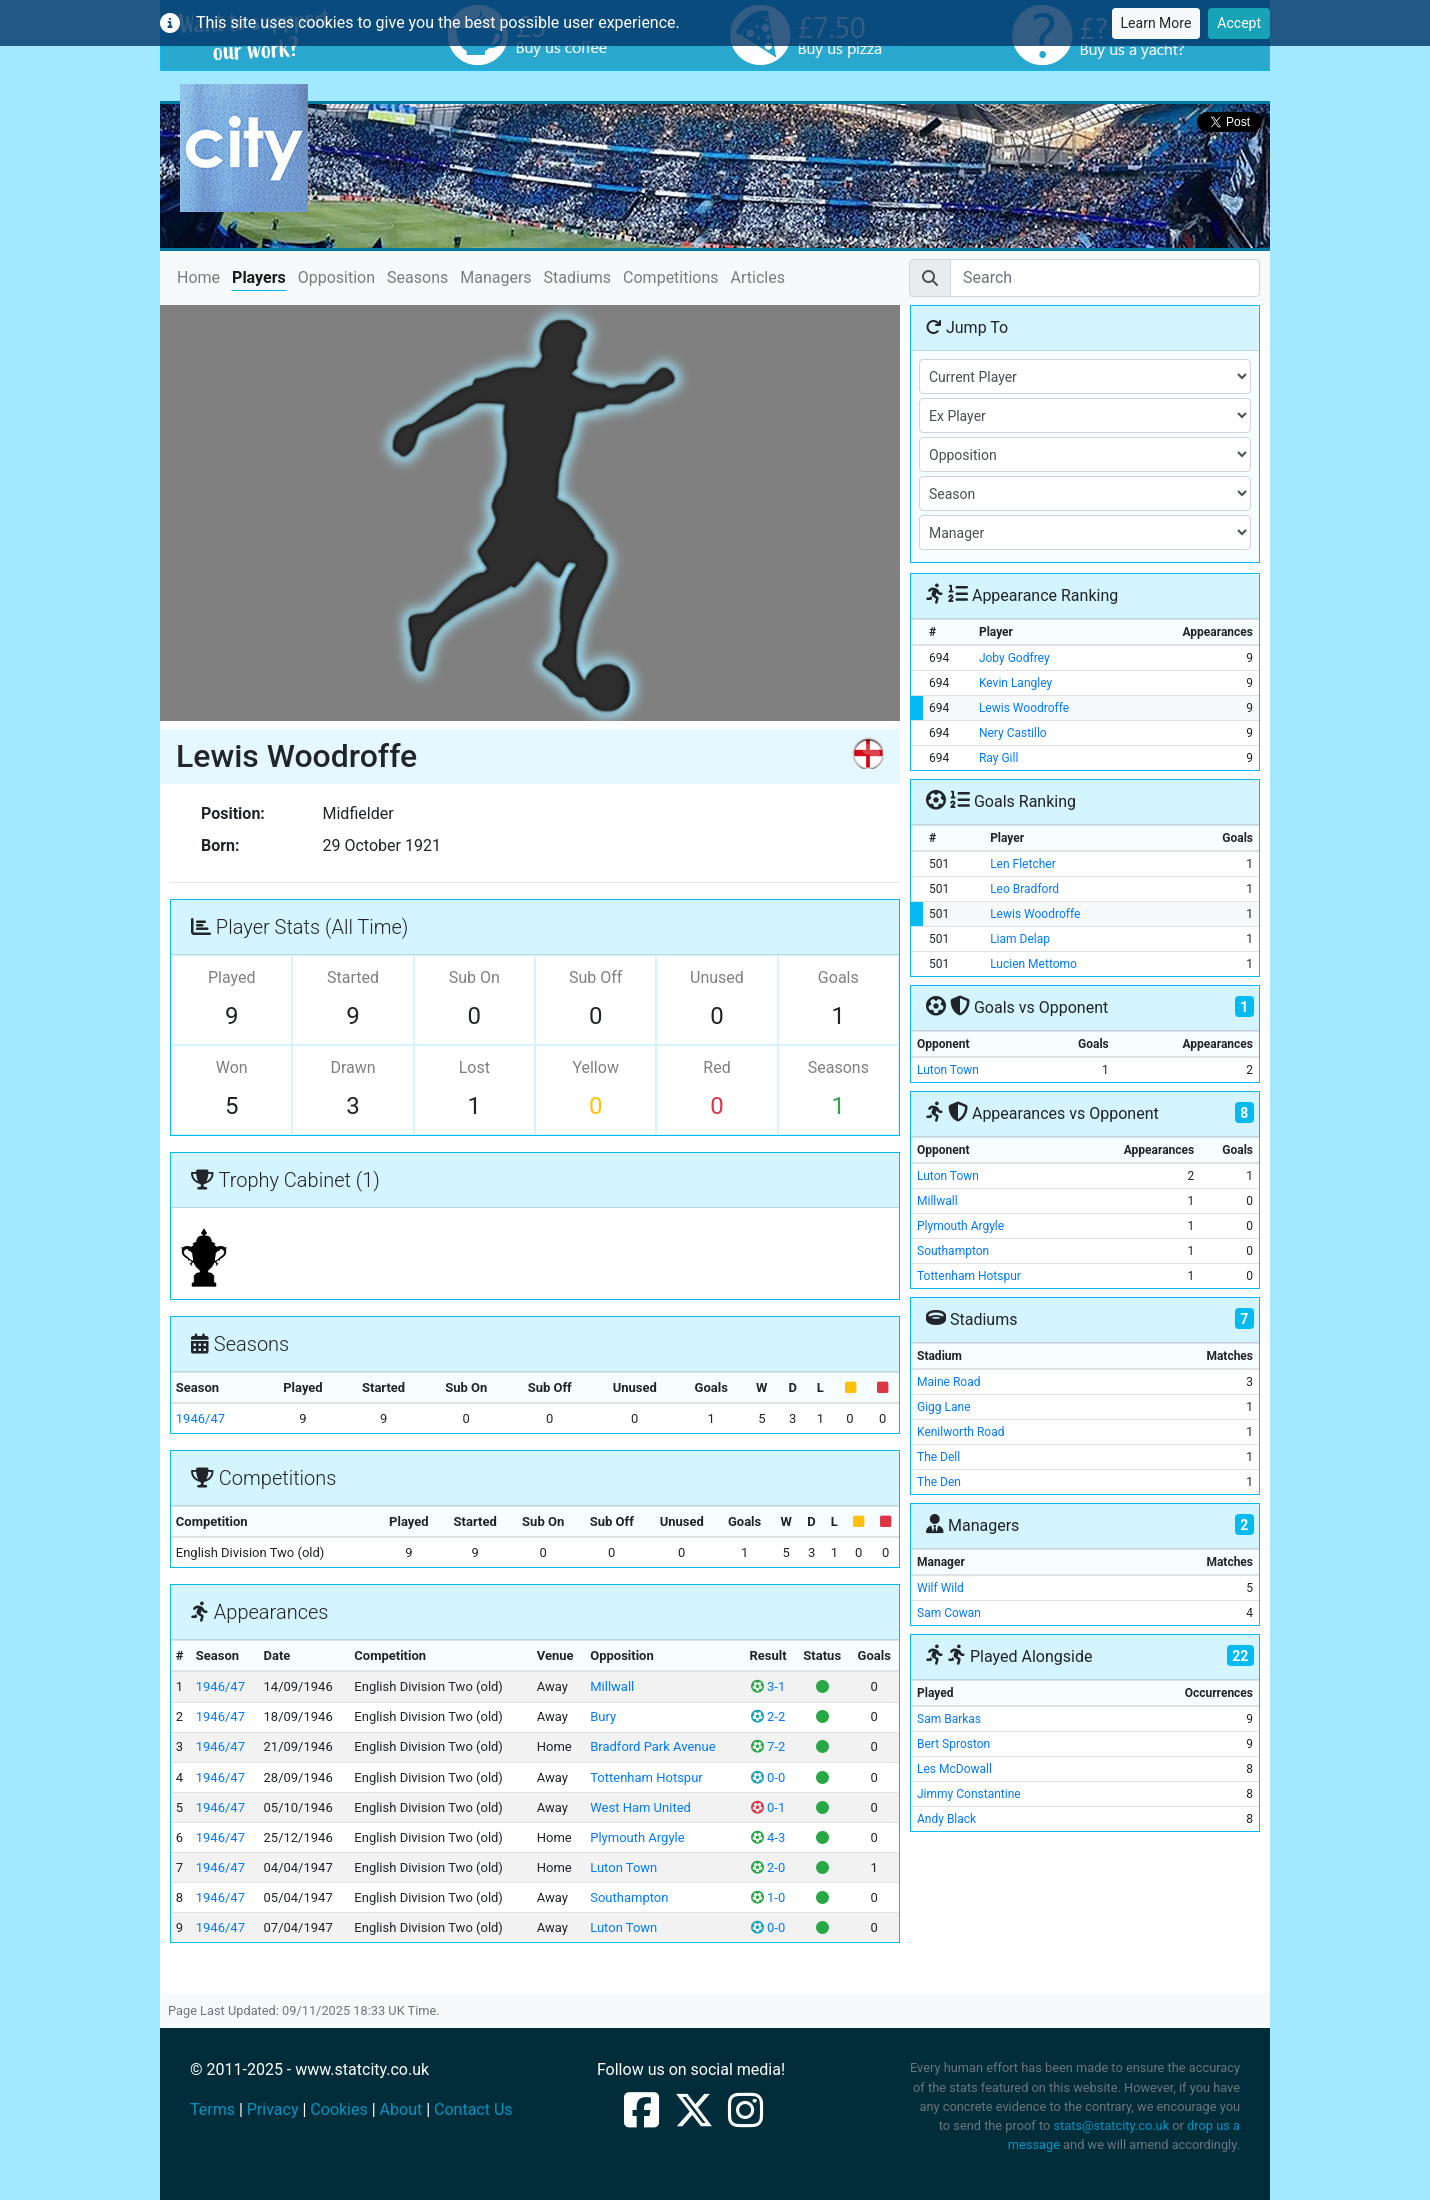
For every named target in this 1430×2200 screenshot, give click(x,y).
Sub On (474, 977)
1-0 (768, 1897)
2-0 (768, 1867)
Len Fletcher (1023, 864)
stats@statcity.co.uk (1111, 2125)
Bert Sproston (953, 1744)
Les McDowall (954, 1769)
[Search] (1105, 278)
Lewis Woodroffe (1024, 708)
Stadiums (577, 277)
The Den (939, 1482)
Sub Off (595, 977)
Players (259, 277)
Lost (474, 1067)
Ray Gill (998, 758)
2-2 (768, 1716)
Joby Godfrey (1014, 658)
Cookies (338, 2109)
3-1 (768, 1686)
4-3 (768, 1837)
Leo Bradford (1024, 889)
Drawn (352, 1067)
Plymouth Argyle (637, 1837)
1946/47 (200, 1418)
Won (232, 1067)
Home (198, 276)
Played (232, 977)
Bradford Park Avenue (652, 1746)
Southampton (629, 1897)
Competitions (671, 277)
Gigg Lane (944, 1407)
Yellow (595, 1067)
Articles (758, 277)
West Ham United (640, 1807)
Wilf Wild (940, 1588)
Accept (1239, 23)
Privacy (273, 2109)
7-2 (768, 1746)
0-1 (768, 1807)
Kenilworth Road (960, 1432)
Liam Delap (1020, 939)
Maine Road (948, 1382)
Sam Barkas (949, 1719)
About (401, 2109)
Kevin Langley (1015, 683)
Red (716, 1067)
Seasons (417, 277)
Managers (495, 277)
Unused (717, 977)
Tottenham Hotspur (646, 1777)
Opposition (336, 277)
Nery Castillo (1013, 733)
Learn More (1156, 23)
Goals (838, 977)
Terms (212, 2109)
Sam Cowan (949, 1613)
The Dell (938, 1457)
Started (353, 977)
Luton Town (623, 1867)
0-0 (768, 1777)
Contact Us (473, 2109)
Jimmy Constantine (969, 1794)
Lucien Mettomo (1033, 964)
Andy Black (946, 1819)
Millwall (612, 1686)
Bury (603, 1716)
